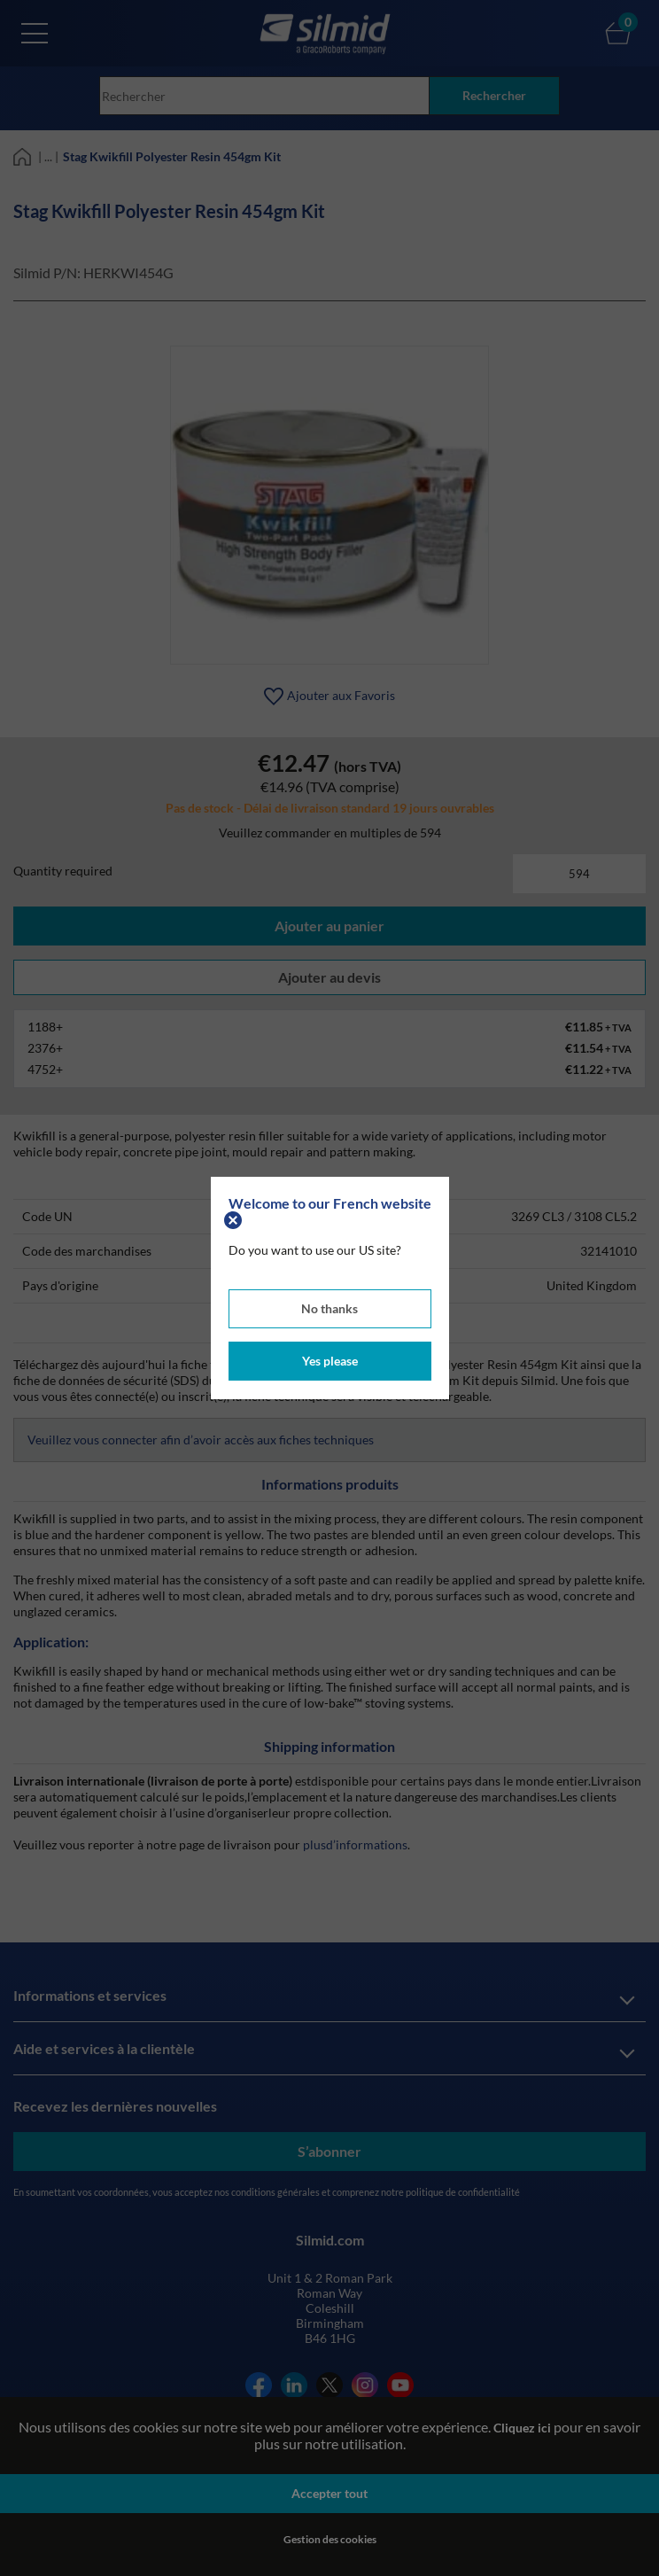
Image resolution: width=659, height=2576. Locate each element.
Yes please (330, 1360)
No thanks (329, 1308)
